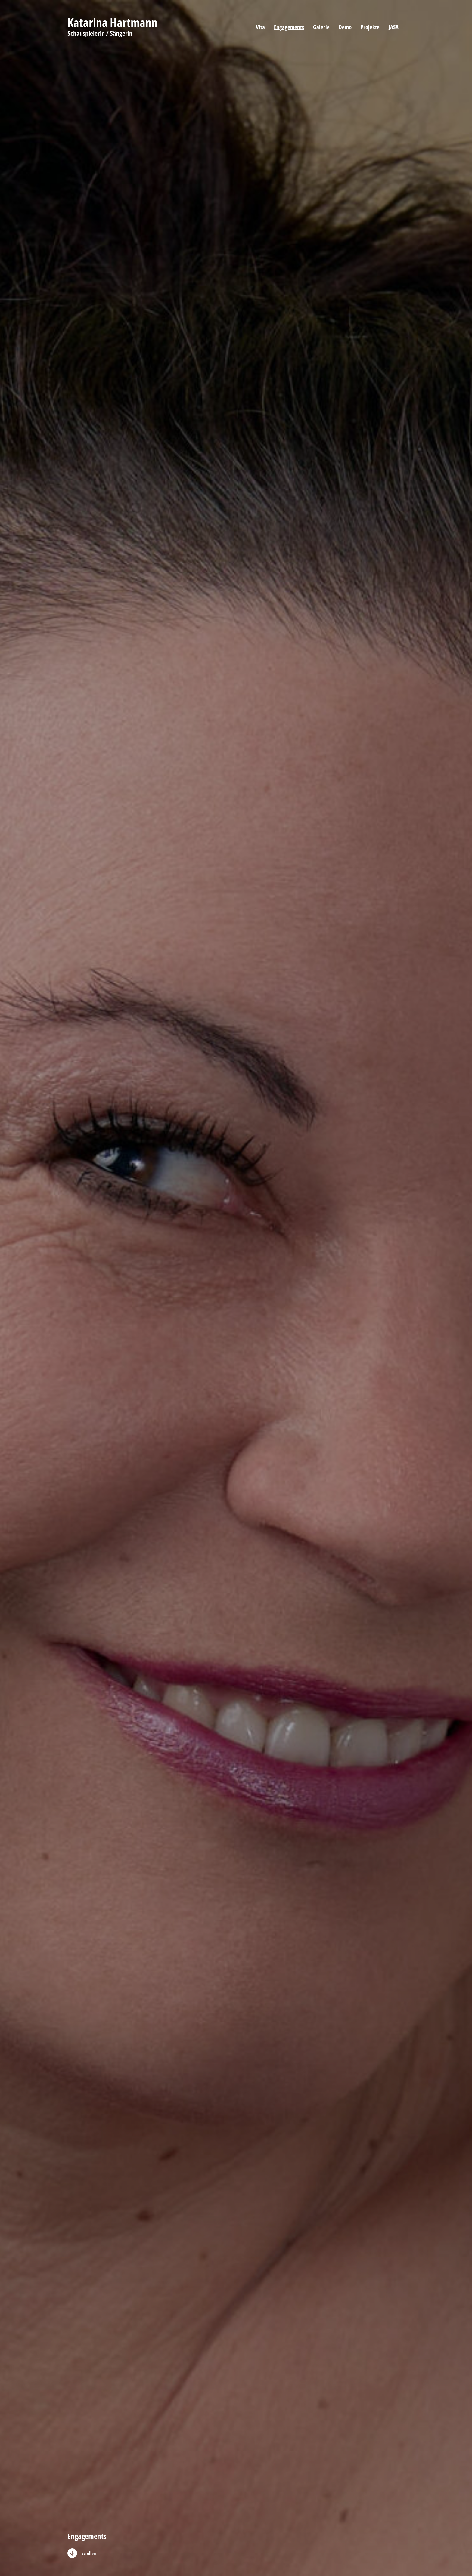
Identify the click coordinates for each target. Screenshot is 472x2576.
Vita (260, 27)
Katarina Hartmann (112, 23)
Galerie (321, 27)
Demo (345, 27)
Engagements (289, 27)
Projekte (370, 27)
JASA (394, 27)
